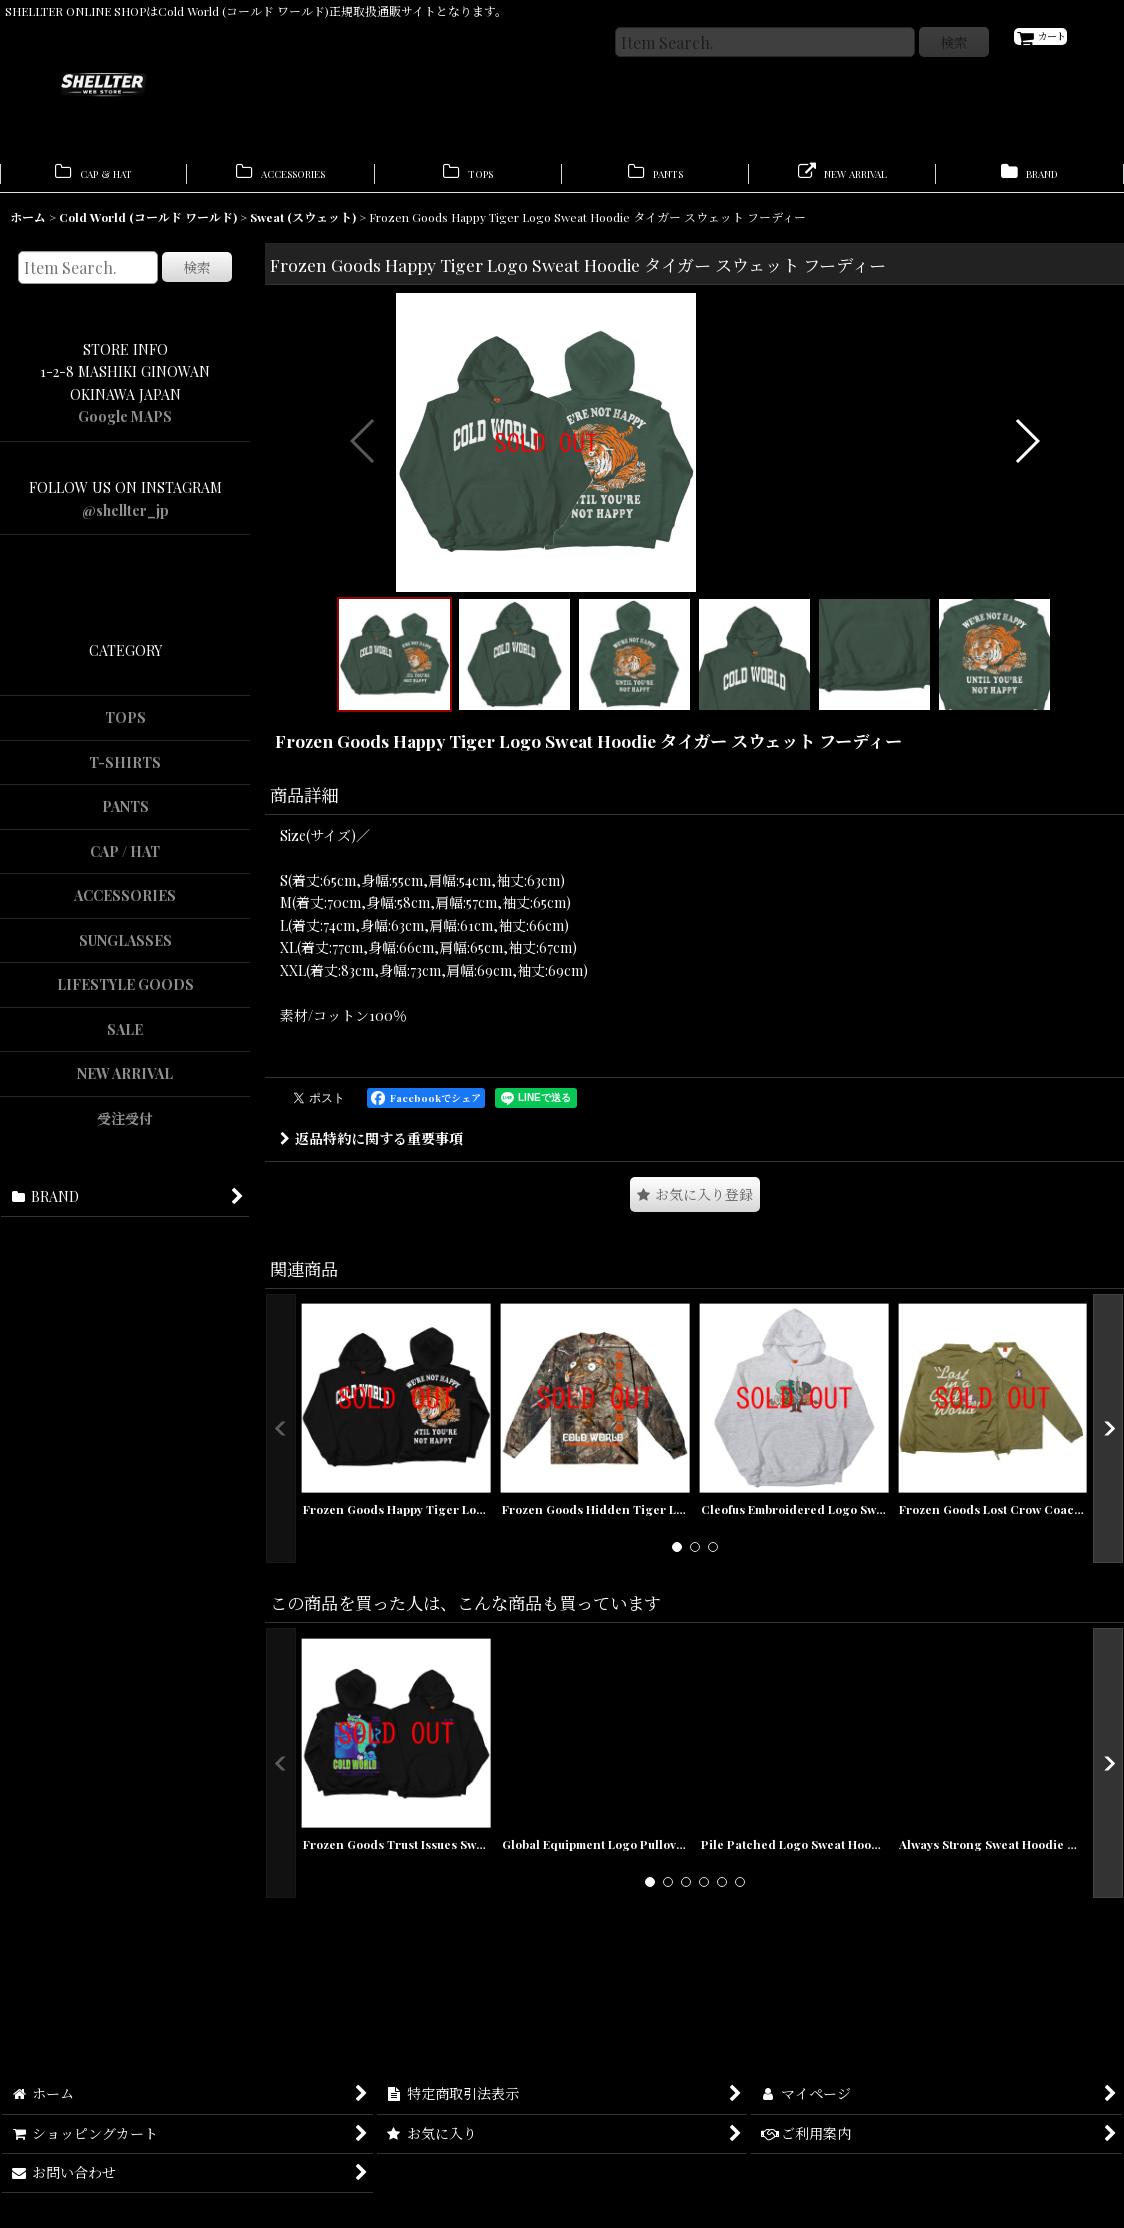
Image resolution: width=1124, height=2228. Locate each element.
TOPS (125, 727)
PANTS (125, 816)
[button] (363, 600)
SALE (125, 1039)
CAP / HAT (125, 861)
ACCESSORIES (125, 905)
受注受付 (125, 1128)
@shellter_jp (125, 520)
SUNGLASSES (125, 950)
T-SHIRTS (125, 772)
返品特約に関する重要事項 (371, 1446)
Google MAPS (125, 426)
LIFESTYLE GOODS (125, 994)
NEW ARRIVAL (125, 1083)
